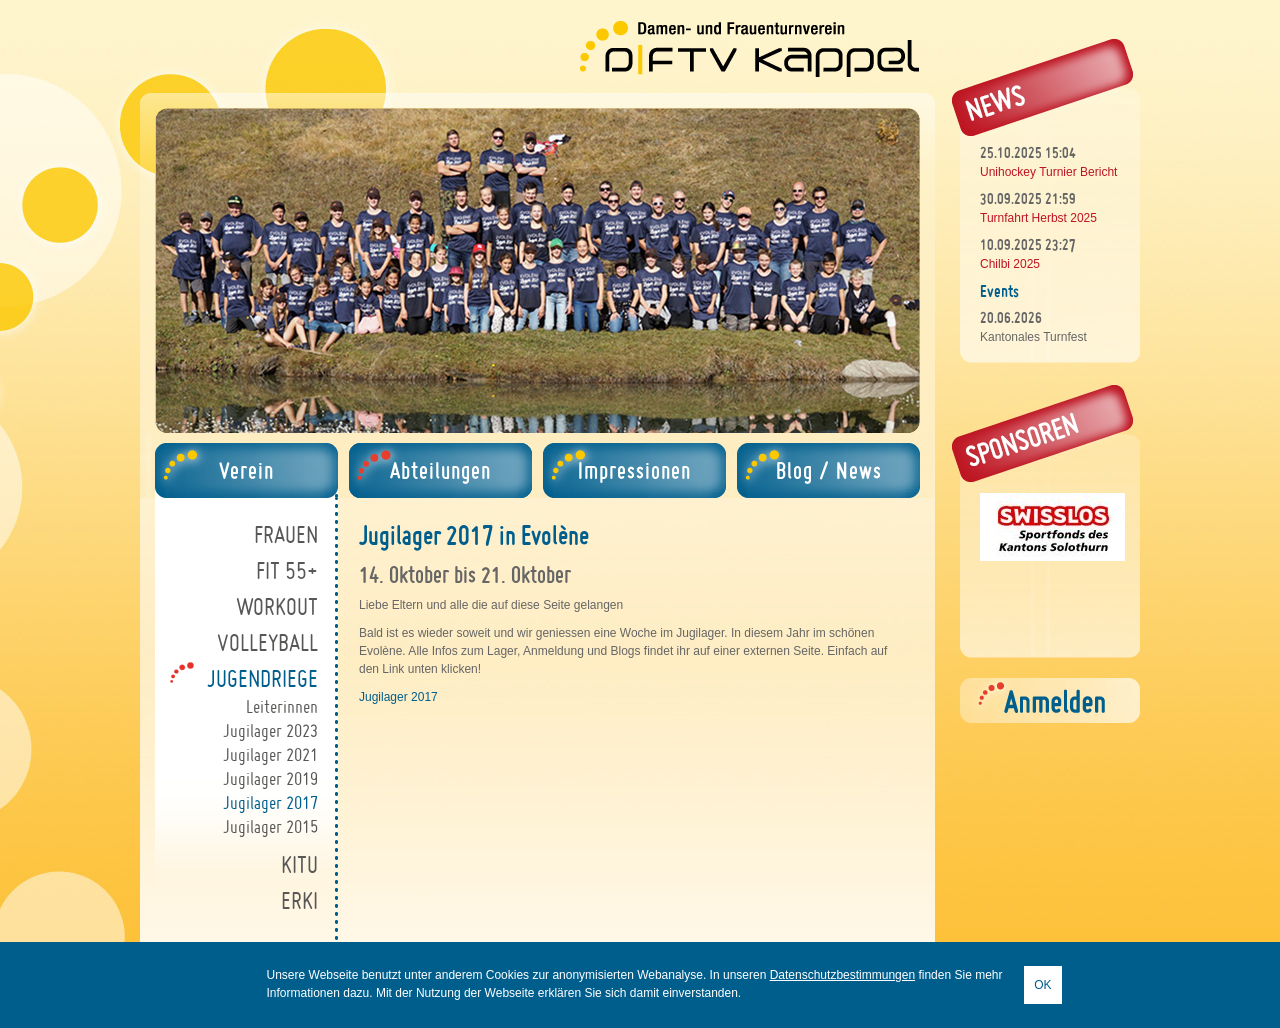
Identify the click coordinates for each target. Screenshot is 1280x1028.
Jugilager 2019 (270, 778)
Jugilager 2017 (270, 802)
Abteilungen (440, 470)
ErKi (299, 900)
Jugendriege (262, 678)
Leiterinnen (282, 706)
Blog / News (829, 470)
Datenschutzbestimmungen (842, 975)
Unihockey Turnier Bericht (1048, 172)
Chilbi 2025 (1010, 264)
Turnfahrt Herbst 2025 (1038, 218)
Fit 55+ (287, 570)
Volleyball (267, 642)
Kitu (299, 864)
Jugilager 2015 (270, 826)
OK (1042, 985)
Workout (277, 606)
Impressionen (634, 470)
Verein (246, 470)
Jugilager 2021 (270, 754)
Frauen (286, 534)
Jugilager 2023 (270, 730)
